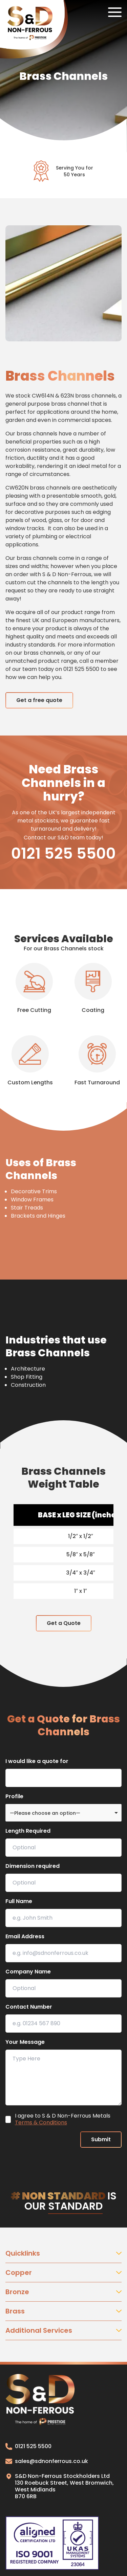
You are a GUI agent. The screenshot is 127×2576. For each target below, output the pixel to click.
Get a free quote (39, 700)
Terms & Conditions (41, 2122)
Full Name (18, 1901)
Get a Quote (64, 1623)
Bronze (63, 2292)
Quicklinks (63, 2253)
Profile (14, 1796)
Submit (101, 2139)
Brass (63, 2311)
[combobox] (63, 1813)
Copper (63, 2272)
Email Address (24, 1936)
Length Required (27, 1831)
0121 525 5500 (63, 853)
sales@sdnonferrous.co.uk (46, 2461)
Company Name (28, 1971)
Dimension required (32, 1866)
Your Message (25, 2042)
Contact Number (28, 2007)
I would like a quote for (36, 1761)
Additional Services (63, 2330)
